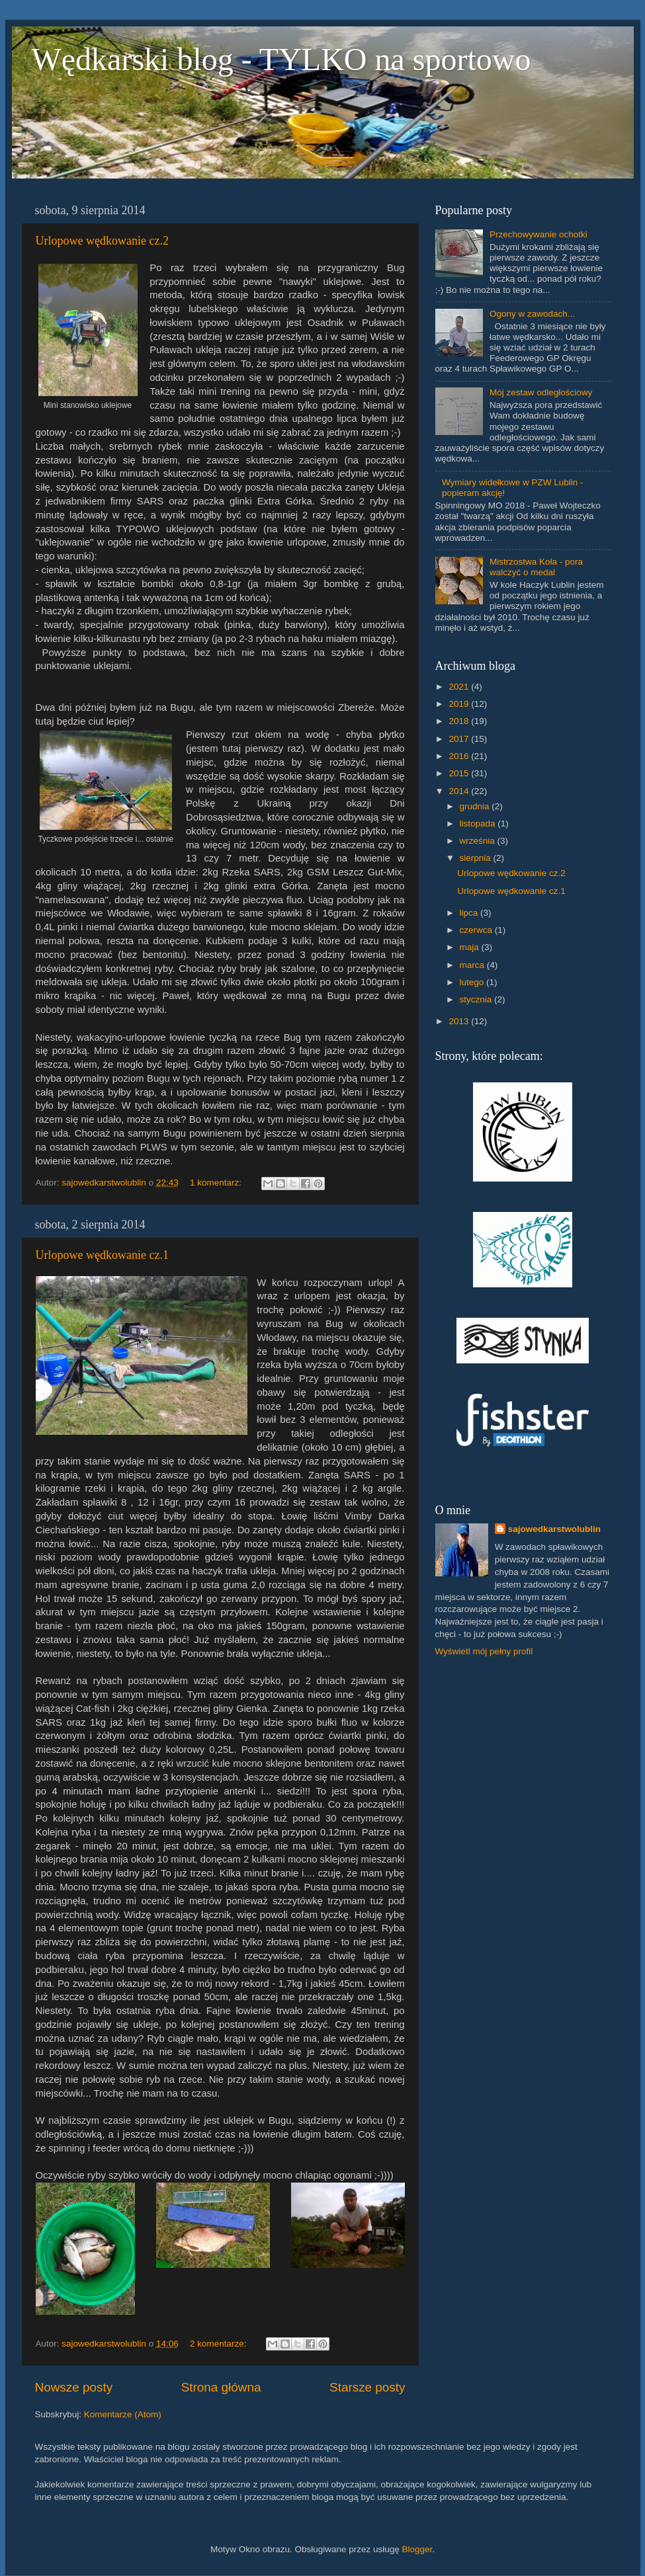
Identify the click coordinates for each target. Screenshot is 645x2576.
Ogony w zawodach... (532, 314)
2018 (460, 721)
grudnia (476, 806)
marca (473, 965)
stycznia (477, 999)
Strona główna (221, 2387)
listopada (479, 823)
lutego (473, 982)
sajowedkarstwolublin (554, 1529)
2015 (460, 773)
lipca (470, 913)
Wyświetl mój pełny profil (484, 1651)
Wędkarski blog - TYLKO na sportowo (281, 59)
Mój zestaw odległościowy (541, 392)
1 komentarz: (217, 1182)
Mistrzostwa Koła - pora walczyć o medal (536, 567)
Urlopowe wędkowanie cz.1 (102, 1255)
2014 (460, 791)
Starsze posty (367, 2387)
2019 (460, 704)
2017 (460, 739)
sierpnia (477, 858)
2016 (460, 756)
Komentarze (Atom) (122, 2414)
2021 (460, 687)
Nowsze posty (74, 2387)
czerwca (477, 930)
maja (471, 947)
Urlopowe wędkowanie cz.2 (102, 240)
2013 (460, 1021)
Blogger (417, 2549)
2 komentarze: (219, 2344)
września (478, 841)
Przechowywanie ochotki (538, 234)
